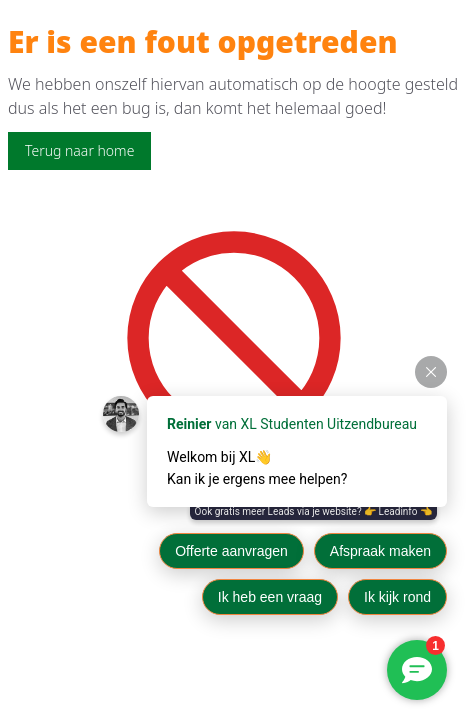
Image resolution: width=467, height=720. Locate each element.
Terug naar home (79, 150)
